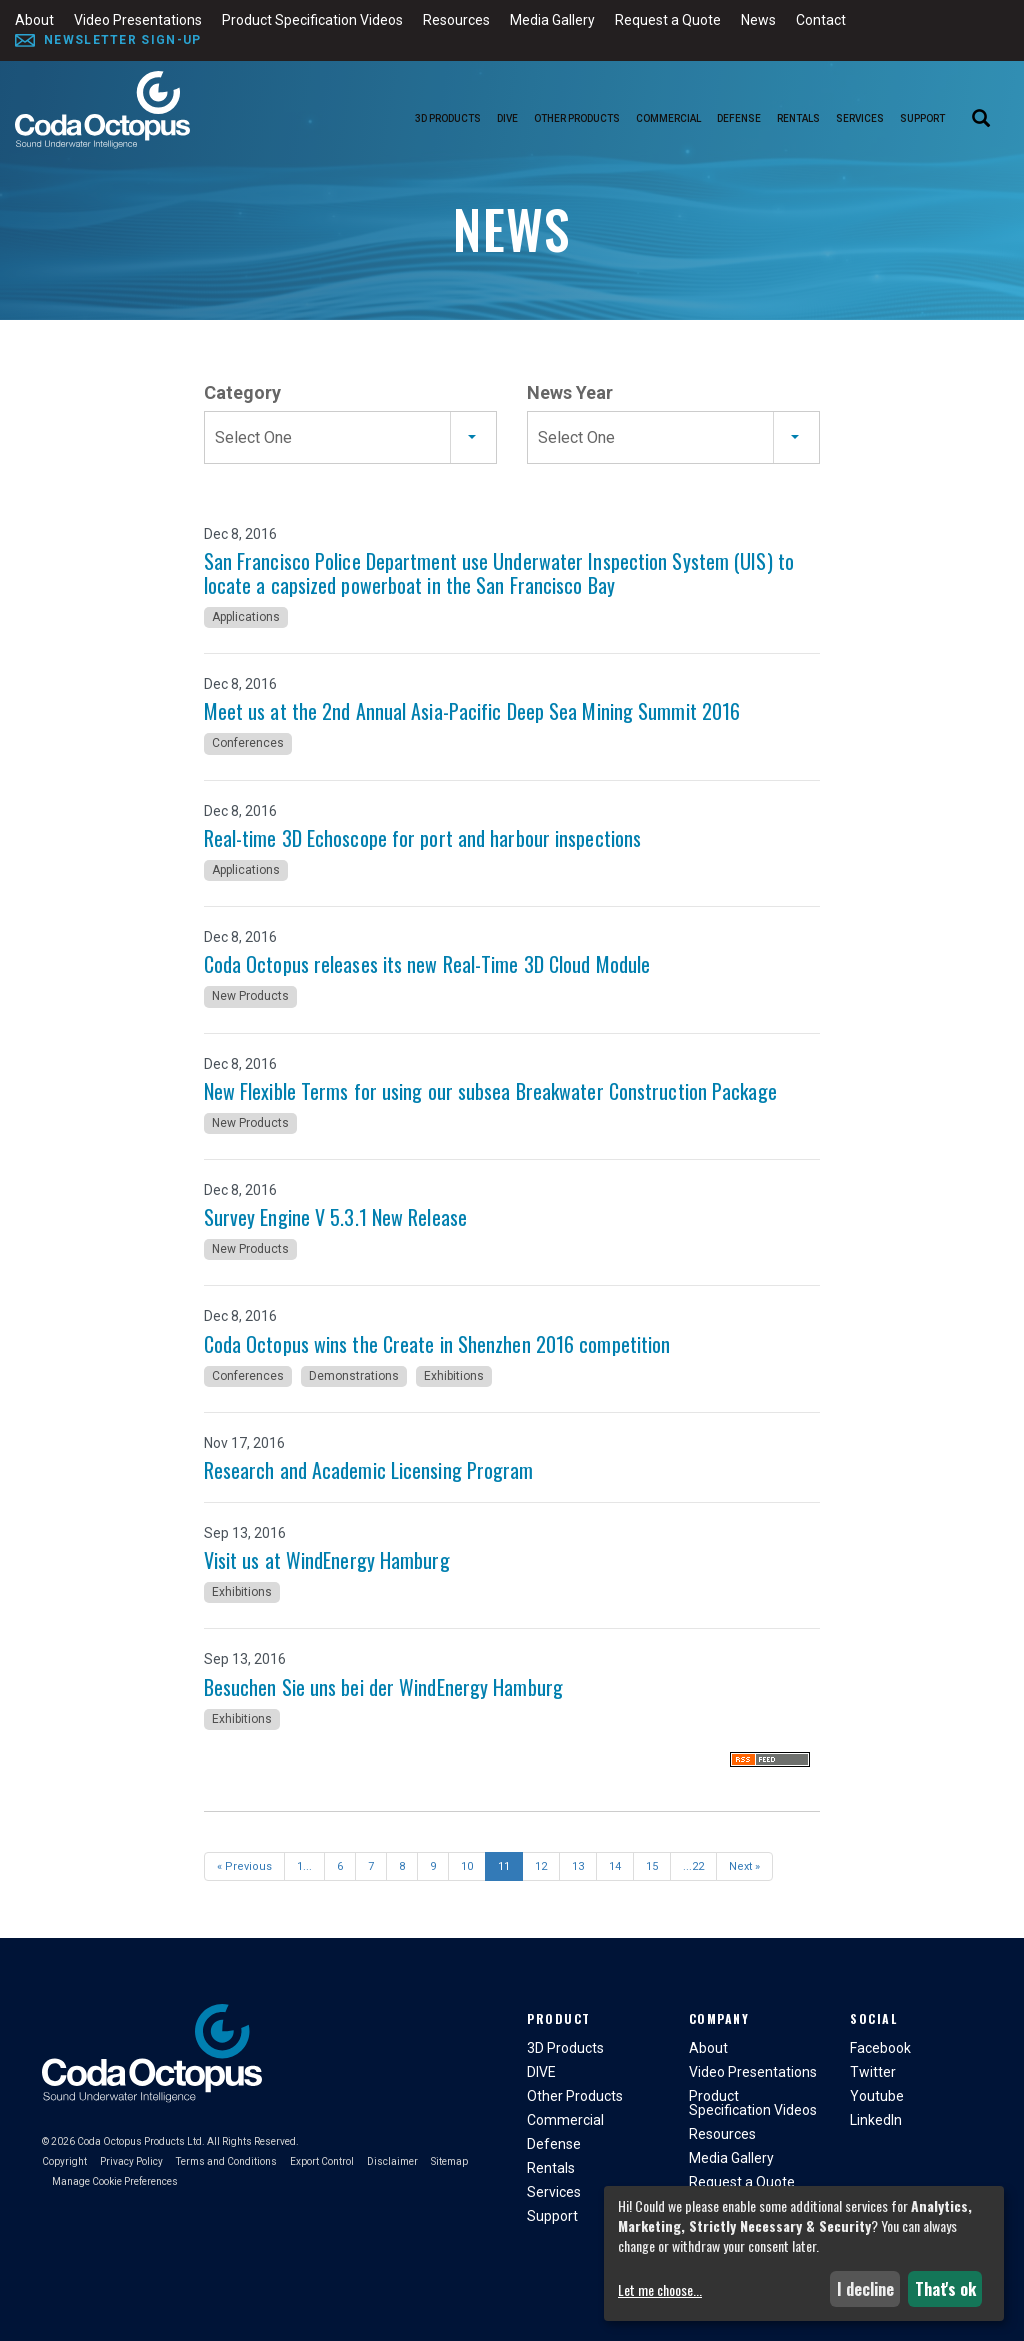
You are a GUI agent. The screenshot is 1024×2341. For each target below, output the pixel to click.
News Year (570, 392)
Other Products (577, 118)
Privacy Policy (131, 2161)
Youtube (877, 2096)
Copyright (64, 2161)
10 (467, 1866)
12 (541, 1866)
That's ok (945, 2289)
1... (304, 1866)
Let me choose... (660, 2290)
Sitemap (449, 2161)
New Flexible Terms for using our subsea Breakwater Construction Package (490, 1091)
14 (615, 1866)
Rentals (798, 118)
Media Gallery (552, 20)
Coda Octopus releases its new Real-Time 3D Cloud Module (427, 964)
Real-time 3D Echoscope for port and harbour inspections (423, 838)
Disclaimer (392, 2161)
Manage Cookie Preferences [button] (115, 2181)
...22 (693, 1866)
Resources (456, 20)
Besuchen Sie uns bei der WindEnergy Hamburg (383, 1687)
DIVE (507, 118)
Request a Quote (668, 20)
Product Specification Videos (312, 20)
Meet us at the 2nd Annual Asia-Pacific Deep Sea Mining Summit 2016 (472, 711)
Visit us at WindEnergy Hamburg (327, 1560)
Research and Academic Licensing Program (369, 1470)
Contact (821, 20)
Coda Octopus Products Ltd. (141, 2141)
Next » (744, 1866)
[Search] (981, 120)
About (34, 20)
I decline (865, 2289)
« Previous (244, 1866)
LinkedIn (876, 2120)
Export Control (322, 2161)
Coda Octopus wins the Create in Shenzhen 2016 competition (437, 1344)
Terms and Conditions (226, 2161)
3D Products (448, 118)
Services (860, 118)
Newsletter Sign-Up (122, 40)
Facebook (880, 2048)
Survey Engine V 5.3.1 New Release (335, 1217)
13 (578, 1866)
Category (242, 392)
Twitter (873, 2072)
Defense (739, 118)
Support (922, 118)
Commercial (668, 118)
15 (652, 1866)
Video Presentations (138, 20)
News (758, 20)
